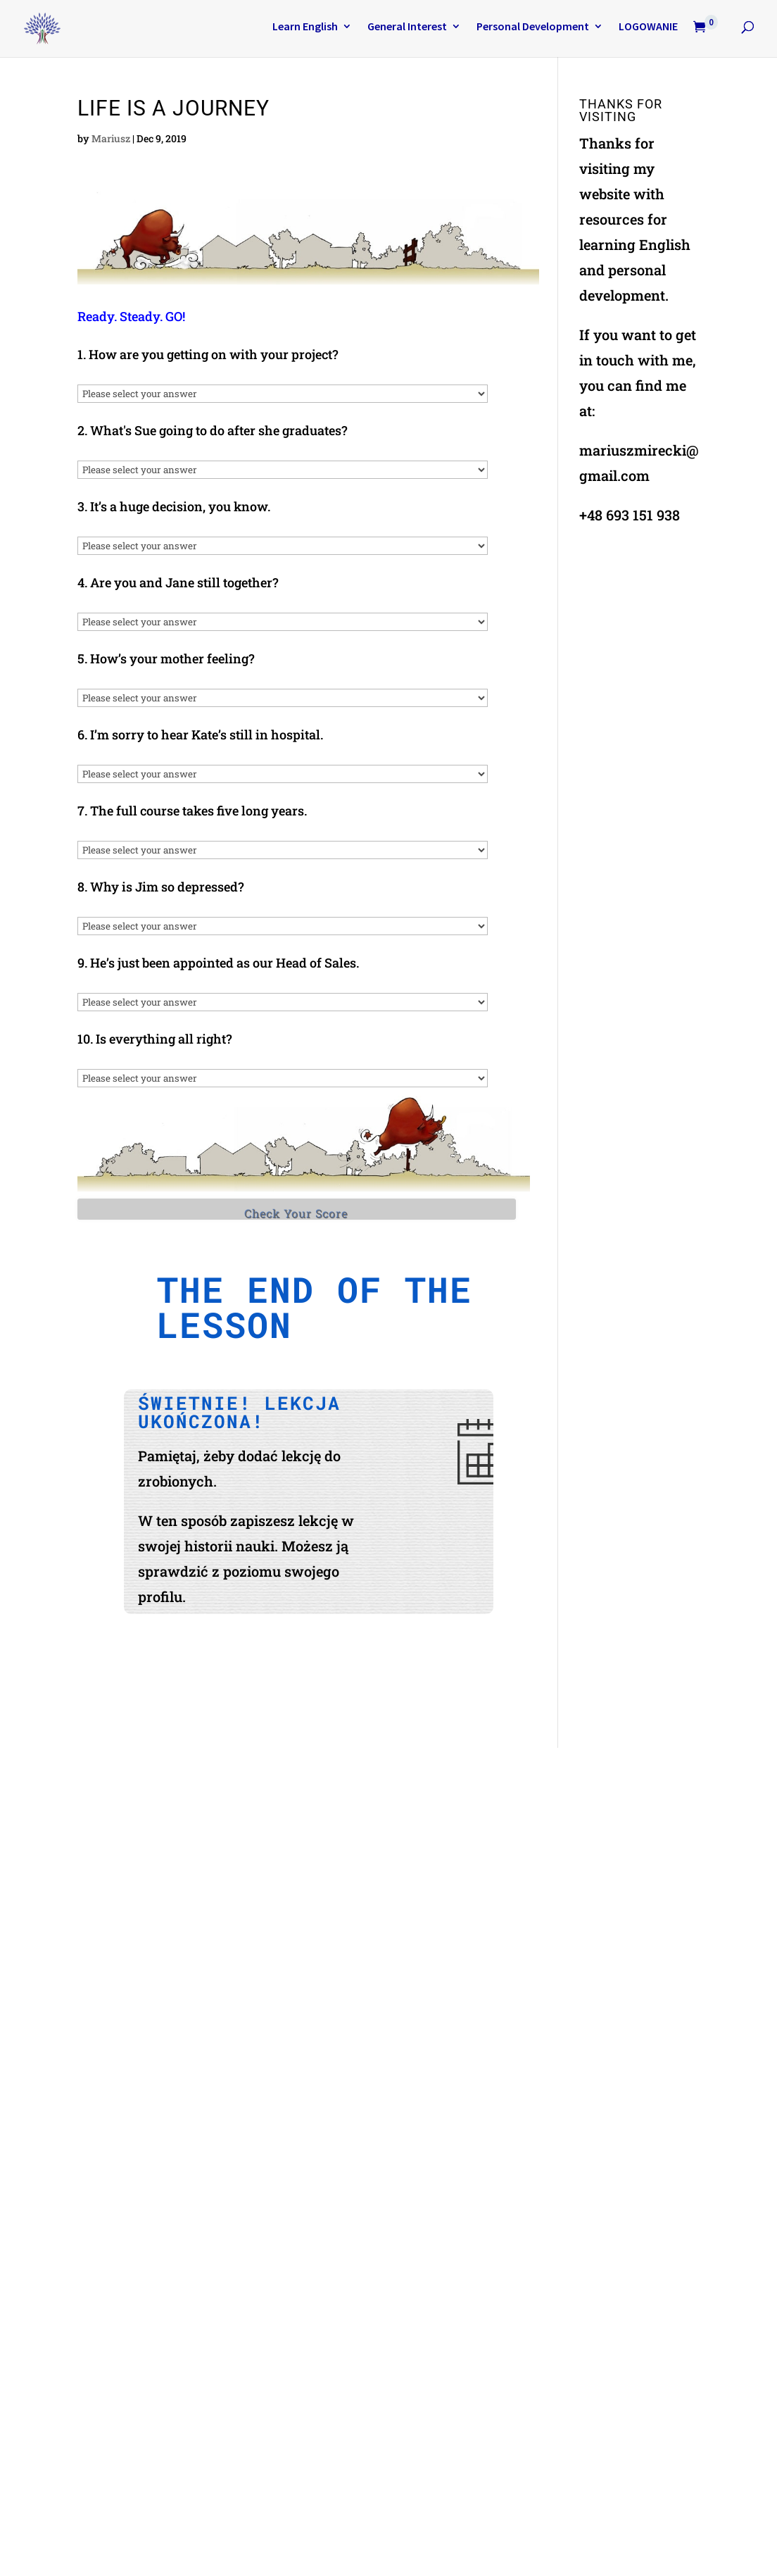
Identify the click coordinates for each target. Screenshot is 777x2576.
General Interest (407, 27)
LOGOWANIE (648, 27)
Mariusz (110, 138)
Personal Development (532, 27)
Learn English (305, 27)
